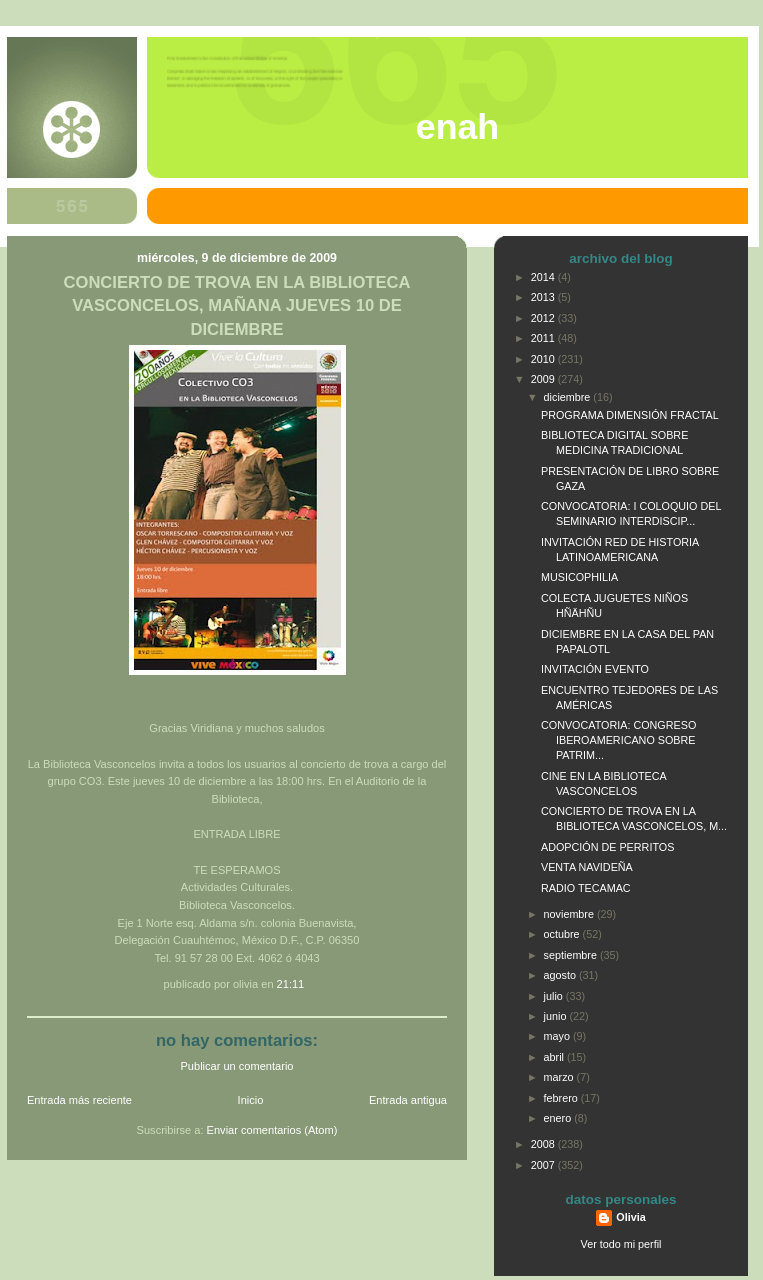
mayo (558, 1036)
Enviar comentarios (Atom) (272, 1130)
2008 (544, 1144)
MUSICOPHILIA (579, 577)
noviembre (570, 914)
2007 (544, 1165)
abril (555, 1057)
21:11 (291, 984)
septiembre (572, 955)
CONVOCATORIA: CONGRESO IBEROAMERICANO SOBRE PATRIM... (618, 740)
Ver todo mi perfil (621, 1244)
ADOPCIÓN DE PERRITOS (607, 847)
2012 (544, 318)
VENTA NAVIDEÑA (587, 867)
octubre (563, 934)
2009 (544, 379)
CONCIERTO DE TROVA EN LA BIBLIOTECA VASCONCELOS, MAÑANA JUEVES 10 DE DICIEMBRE (237, 305)
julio (555, 996)
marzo (560, 1077)
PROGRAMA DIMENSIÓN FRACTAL (630, 415)
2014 (544, 277)
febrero (562, 1098)
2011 (544, 338)
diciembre (569, 397)
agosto (561, 975)
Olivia (630, 1217)
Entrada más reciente (79, 1100)
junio (557, 1016)
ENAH (457, 127)
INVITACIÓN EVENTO (595, 669)
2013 (544, 297)
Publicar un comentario (237, 1066)
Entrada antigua (408, 1100)
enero (559, 1118)
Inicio (251, 1100)
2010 (544, 359)
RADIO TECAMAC (586, 888)
